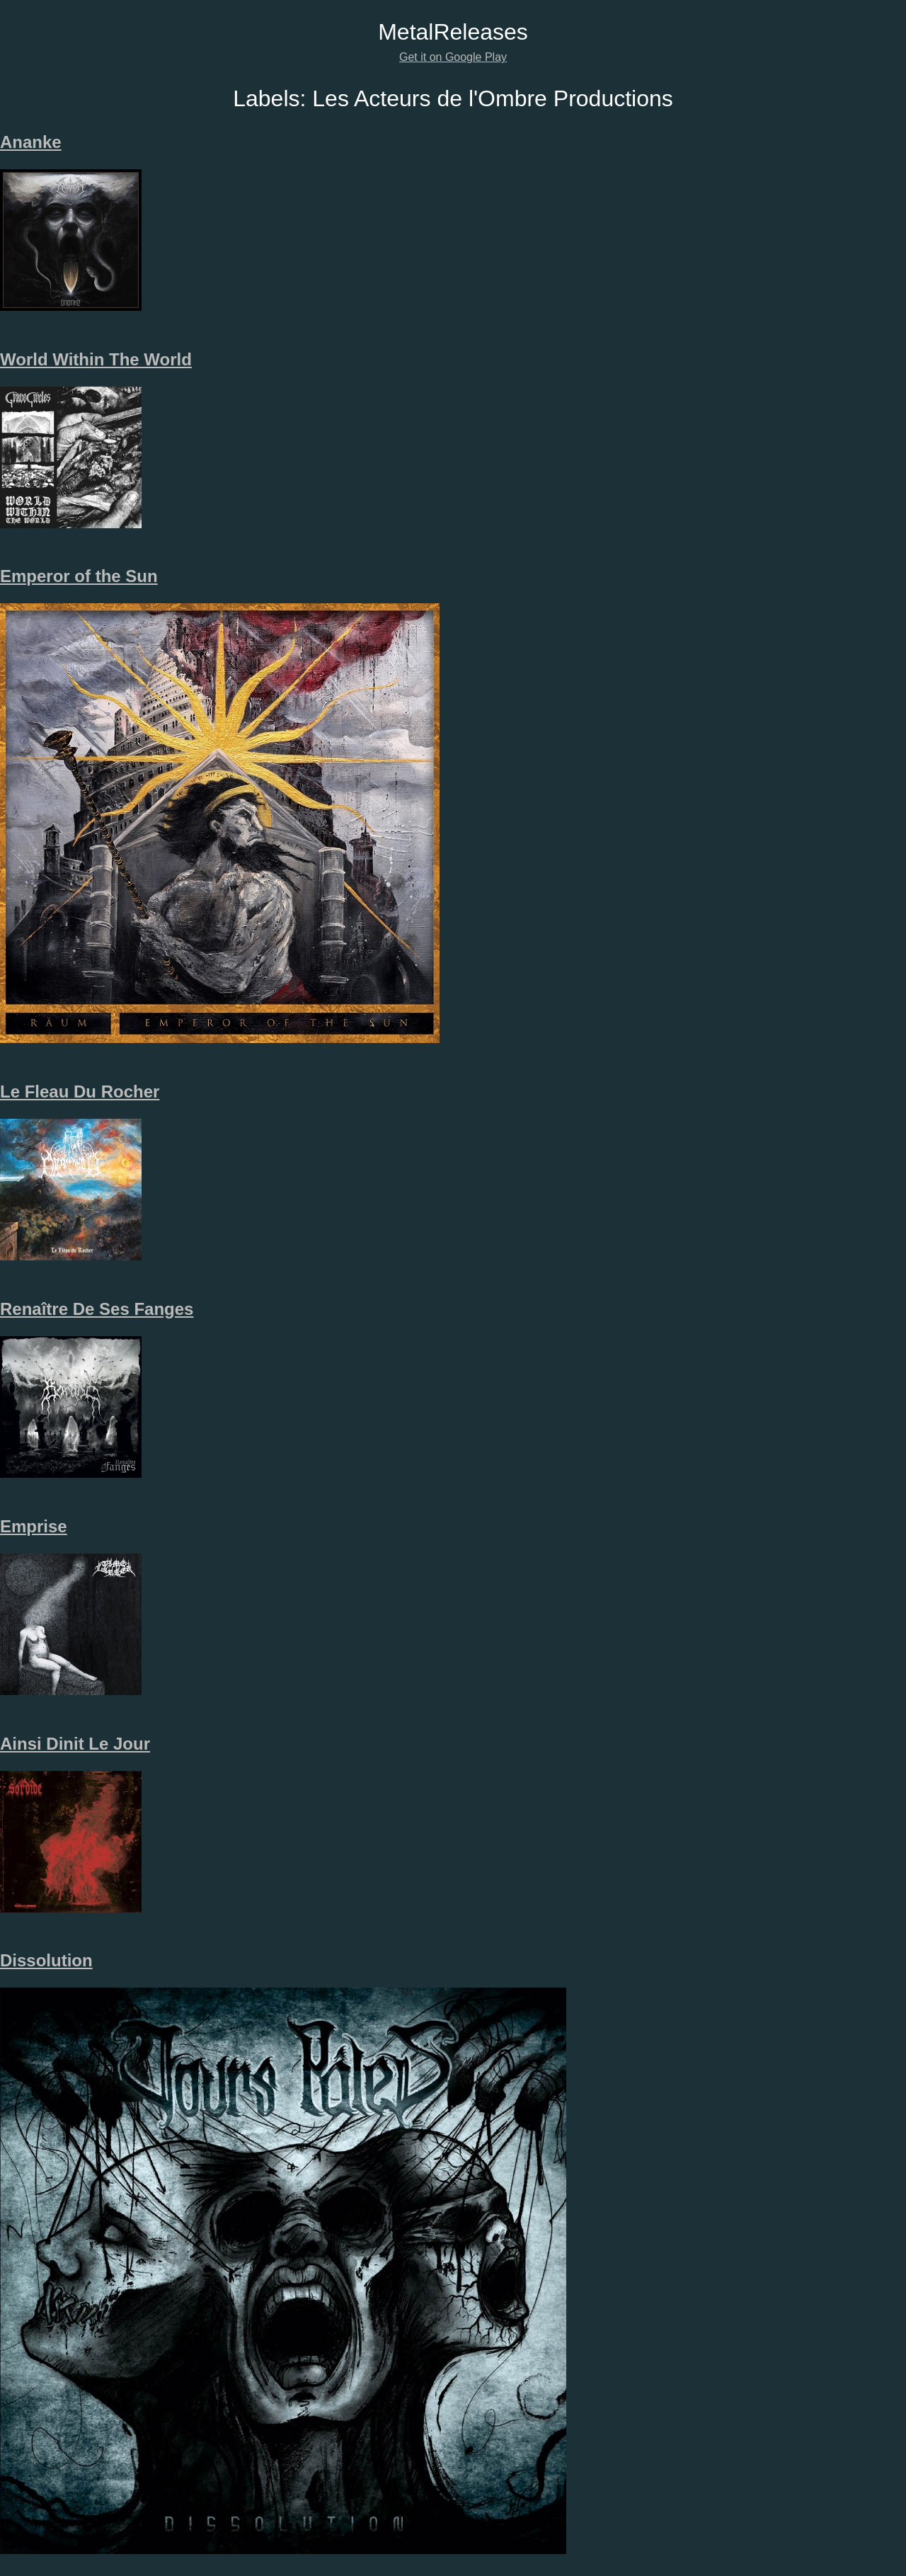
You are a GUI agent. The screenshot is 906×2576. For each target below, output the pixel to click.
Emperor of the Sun (79, 576)
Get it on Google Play (453, 57)
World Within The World (96, 359)
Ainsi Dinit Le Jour (75, 1743)
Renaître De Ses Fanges (96, 1308)
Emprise (33, 1526)
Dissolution (46, 1960)
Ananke (31, 142)
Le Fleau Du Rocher (79, 1091)
